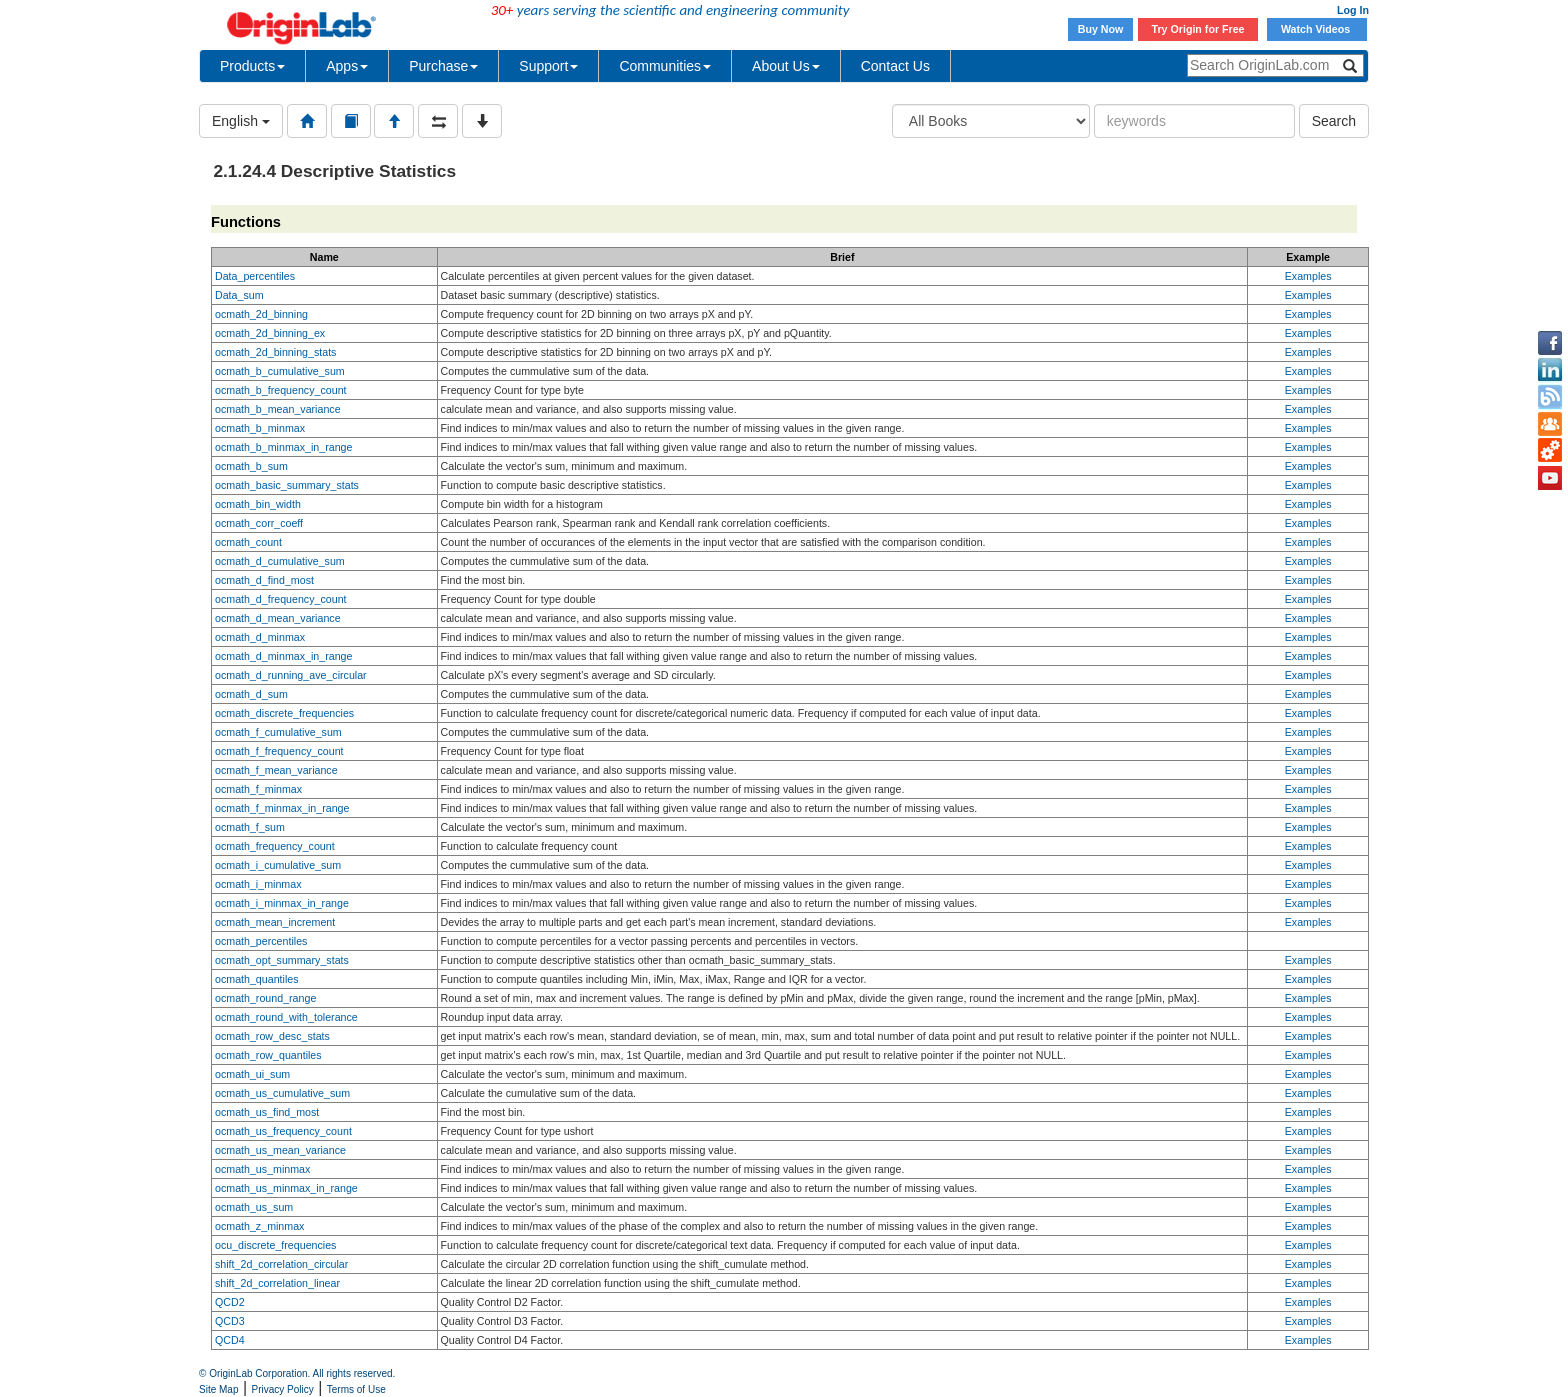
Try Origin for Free (1198, 29)
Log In (1353, 10)
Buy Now (1101, 29)
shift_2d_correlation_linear (277, 1283)
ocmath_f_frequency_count (279, 751)
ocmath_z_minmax (259, 1226)
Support (548, 66)
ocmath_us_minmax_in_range (286, 1188)
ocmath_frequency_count (275, 846)
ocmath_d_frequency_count (281, 599)
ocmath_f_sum (250, 827)
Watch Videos (1317, 29)
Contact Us (895, 66)
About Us (786, 66)
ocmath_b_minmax (260, 428)
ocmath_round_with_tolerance (286, 1017)
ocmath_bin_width (258, 504)
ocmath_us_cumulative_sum (282, 1093)
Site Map (218, 1389)
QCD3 (230, 1321)
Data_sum (239, 295)
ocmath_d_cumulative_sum (280, 561)
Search (1334, 121)
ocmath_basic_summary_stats (287, 485)
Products (252, 66)
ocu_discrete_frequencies (275, 1245)
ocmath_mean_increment (275, 922)
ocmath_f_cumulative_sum (278, 732)
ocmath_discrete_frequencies (284, 713)
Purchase (443, 66)
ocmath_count (248, 542)
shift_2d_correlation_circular (281, 1264)
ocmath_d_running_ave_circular (291, 675)
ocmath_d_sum (251, 694)
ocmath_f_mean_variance (276, 770)
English (241, 121)
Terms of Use (356, 1389)
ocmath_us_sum (254, 1207)
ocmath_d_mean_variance (278, 618)
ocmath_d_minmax (260, 637)
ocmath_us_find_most (267, 1112)
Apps (347, 66)
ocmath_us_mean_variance (280, 1150)
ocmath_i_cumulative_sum (278, 865)
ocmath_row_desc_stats (272, 1036)
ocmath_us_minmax (262, 1169)
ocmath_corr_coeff (259, 523)
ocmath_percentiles (261, 941)
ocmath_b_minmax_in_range (283, 447)
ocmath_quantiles (257, 979)
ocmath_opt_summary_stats (282, 960)
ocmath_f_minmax (258, 789)
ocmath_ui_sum (252, 1074)
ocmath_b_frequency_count (281, 390)
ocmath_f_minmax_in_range (282, 808)
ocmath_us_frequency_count (283, 1131)
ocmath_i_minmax (258, 884)
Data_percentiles (255, 276)
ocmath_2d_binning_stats (275, 352)
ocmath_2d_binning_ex (270, 333)
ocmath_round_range (265, 998)
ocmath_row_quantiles (268, 1055)
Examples (1308, 276)
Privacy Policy (283, 1389)
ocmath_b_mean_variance (278, 409)
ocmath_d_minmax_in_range (283, 656)
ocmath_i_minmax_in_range (282, 903)
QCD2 (230, 1302)
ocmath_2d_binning (261, 314)
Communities (665, 66)
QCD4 (230, 1340)
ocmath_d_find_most (264, 580)
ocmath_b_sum (251, 466)
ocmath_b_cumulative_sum (280, 371)
